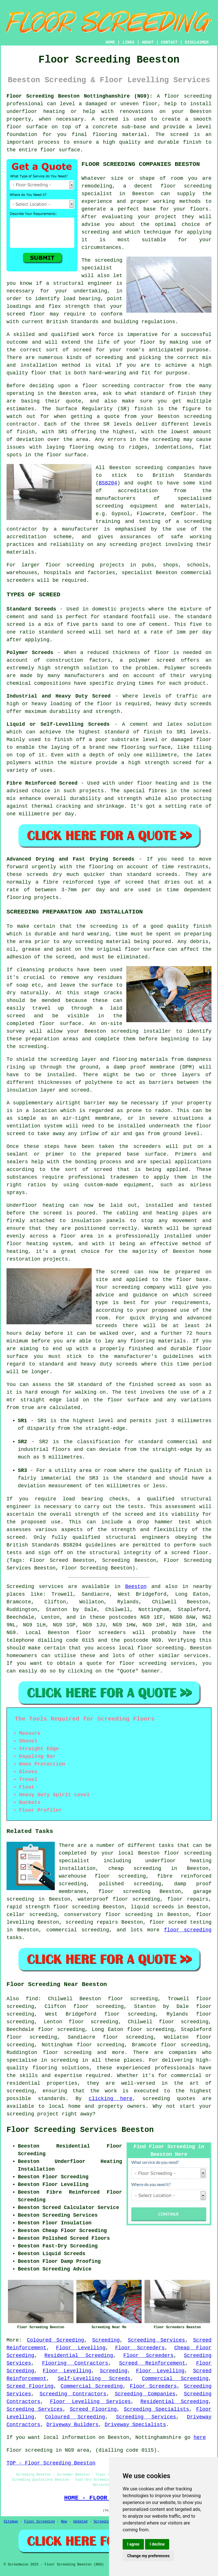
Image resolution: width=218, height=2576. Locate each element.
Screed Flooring (30, 2386)
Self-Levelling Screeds (94, 2378)
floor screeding (160, 1648)
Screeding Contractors (72, 2394)
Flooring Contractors (75, 2363)
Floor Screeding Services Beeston (80, 2130)
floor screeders (101, 1632)
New (64, 2522)
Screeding (106, 2340)
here (200, 2437)
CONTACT (169, 42)
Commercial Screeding (175, 2378)
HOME (110, 42)
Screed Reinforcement (152, 2363)
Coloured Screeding (55, 2340)
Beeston (136, 1586)
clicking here (110, 2098)
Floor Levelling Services (90, 2401)
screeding (64, 2060)
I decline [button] (157, 2544)
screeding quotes (168, 2098)
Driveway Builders (72, 2424)
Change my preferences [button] (148, 2556)
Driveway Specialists (135, 2424)
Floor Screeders (140, 2348)
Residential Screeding (79, 2355)
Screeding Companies (145, 2394)
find (32, 1999)
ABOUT (148, 42)
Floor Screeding (39, 2522)
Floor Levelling (80, 2348)
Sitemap (11, 2522)
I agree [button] (133, 2544)
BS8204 (108, 483)
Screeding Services (156, 2340)
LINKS (128, 42)
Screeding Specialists (156, 2409)
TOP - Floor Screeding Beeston (51, 2463)
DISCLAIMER (197, 42)
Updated (80, 2522)
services (196, 1656)
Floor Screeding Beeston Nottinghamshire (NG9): (79, 96)
